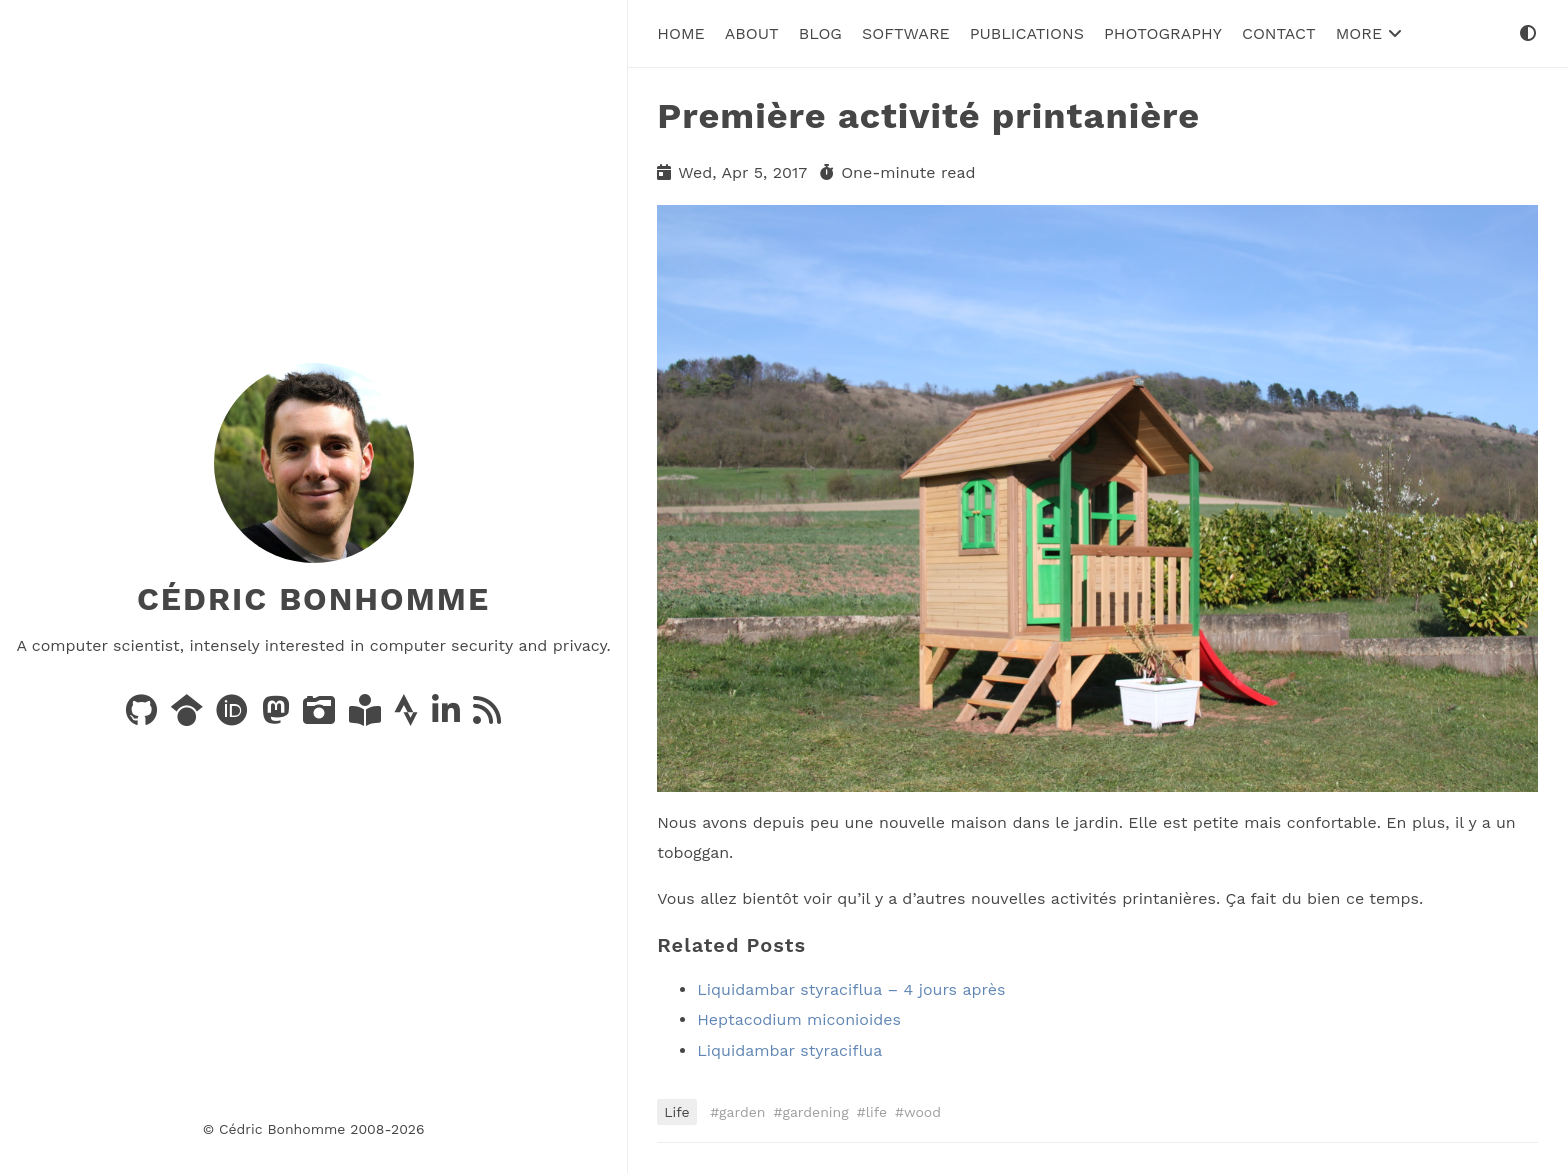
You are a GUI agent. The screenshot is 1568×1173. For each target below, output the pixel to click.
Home (681, 33)
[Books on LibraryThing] (367, 716)
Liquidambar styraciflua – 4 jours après (851, 989)
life (876, 1112)
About (752, 33)
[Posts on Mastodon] (278, 716)
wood (922, 1112)
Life (676, 1112)
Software (906, 33)
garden (742, 1112)
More (1369, 33)
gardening (815, 1112)
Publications (1027, 33)
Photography (1163, 33)
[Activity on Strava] (408, 716)
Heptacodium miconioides (799, 1019)
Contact (1279, 33)
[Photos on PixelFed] (321, 716)
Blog (820, 33)
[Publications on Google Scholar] (189, 716)
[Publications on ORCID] (234, 716)
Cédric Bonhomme (313, 599)
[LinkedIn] (448, 716)
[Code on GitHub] (144, 716)
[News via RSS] (487, 716)
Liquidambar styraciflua (789, 1050)
